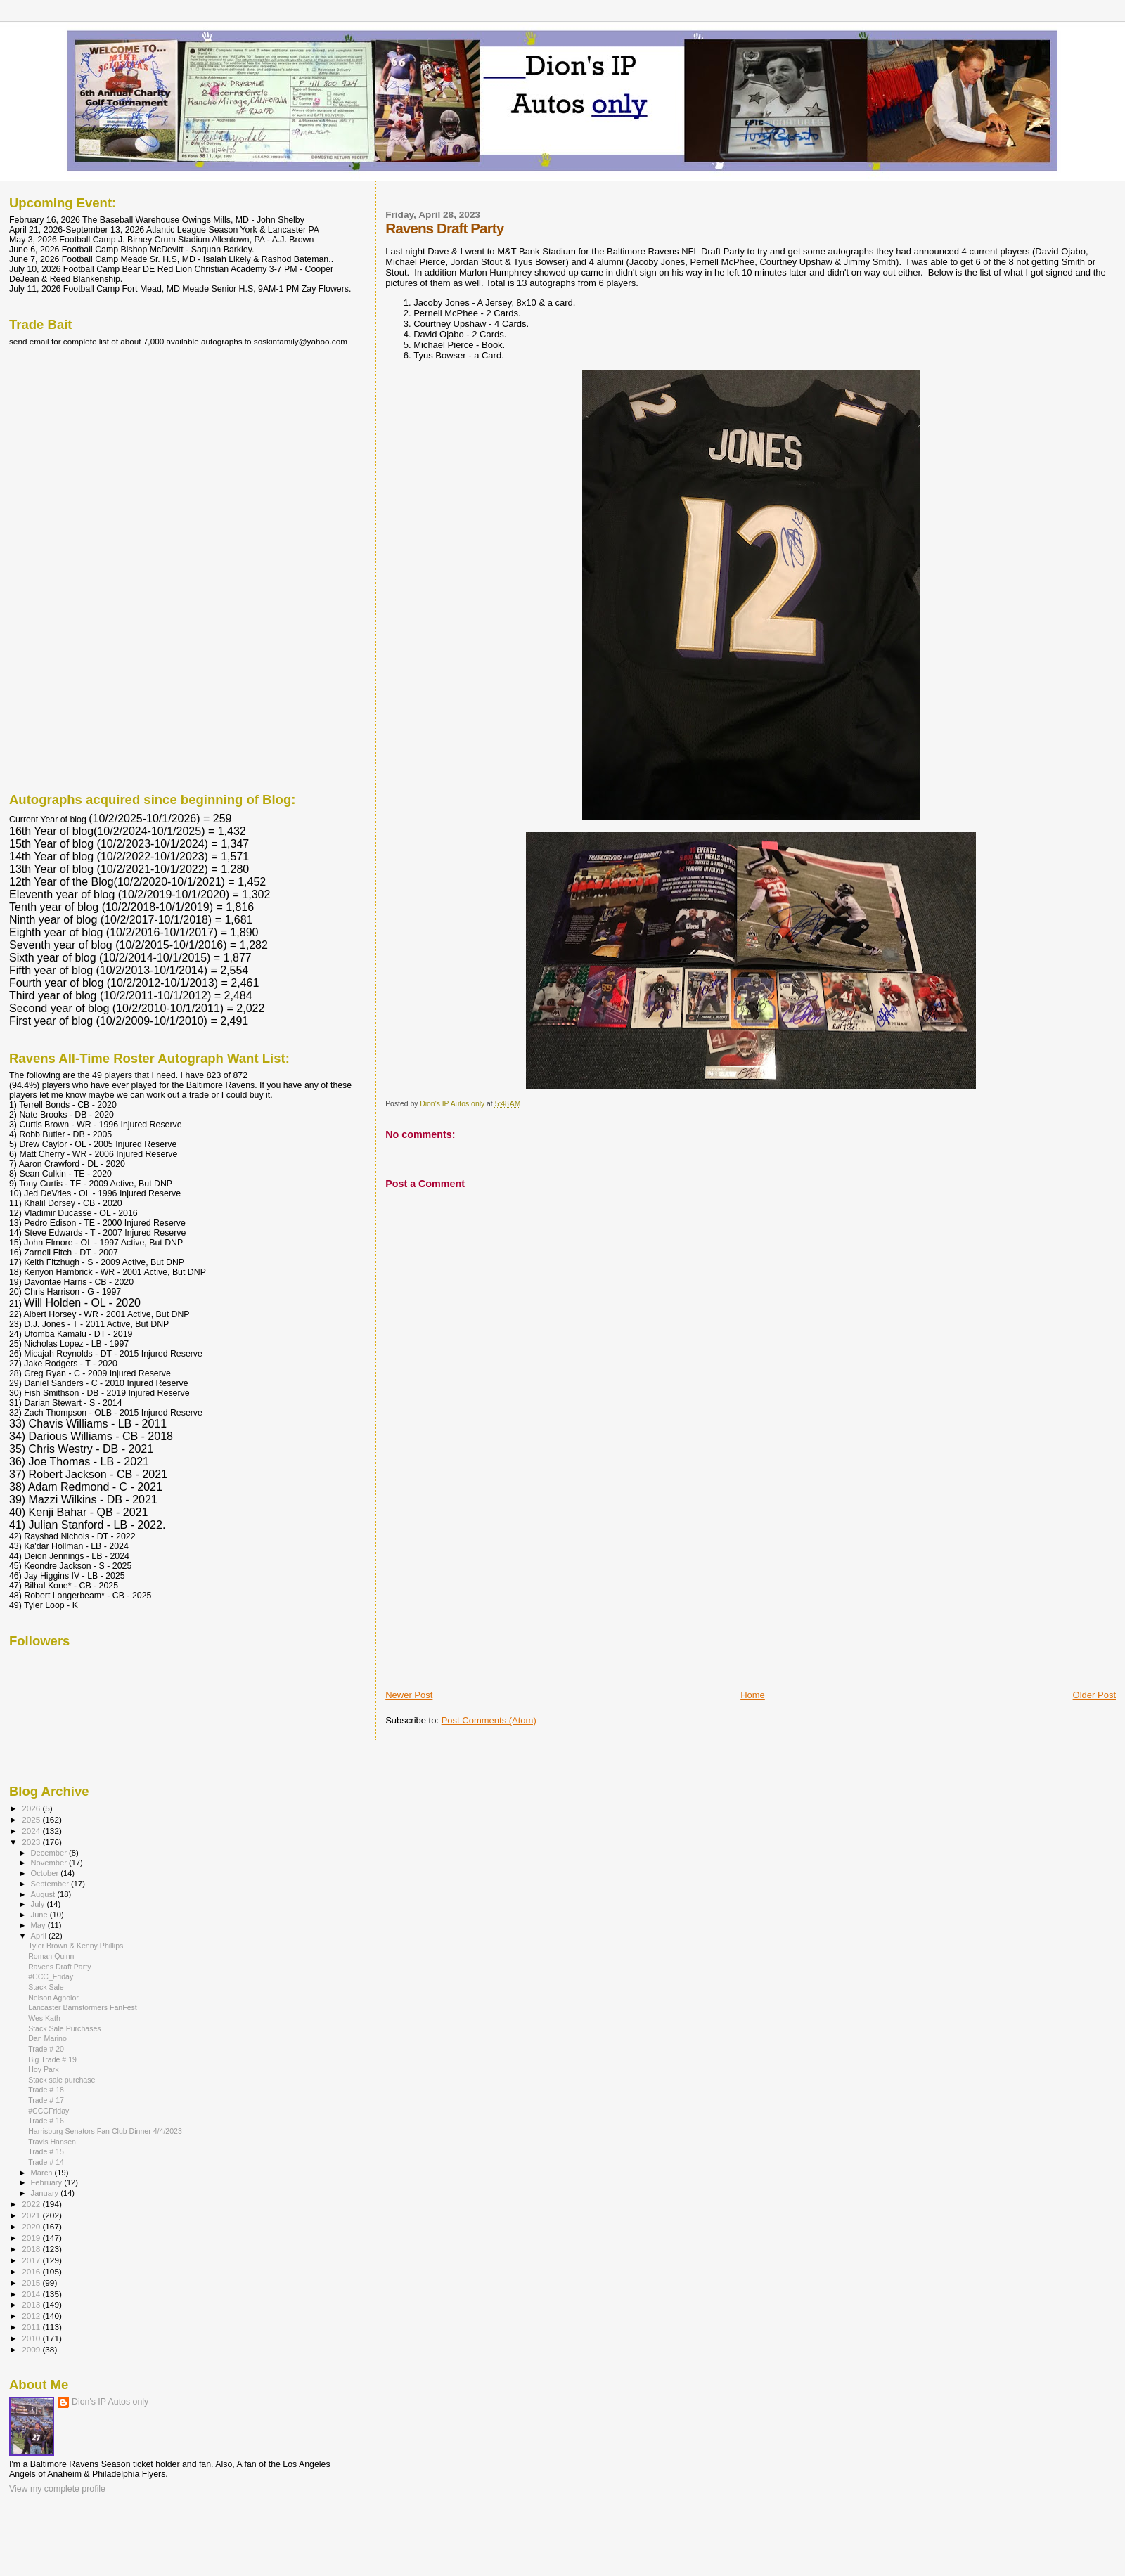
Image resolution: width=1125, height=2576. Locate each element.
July (39, 1904)
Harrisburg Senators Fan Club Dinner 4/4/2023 (105, 2131)
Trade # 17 (46, 2100)
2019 (32, 2237)
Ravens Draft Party (59, 1966)
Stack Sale (46, 1987)
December (50, 1853)
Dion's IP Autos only (110, 2402)
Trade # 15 (46, 2151)
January (46, 2193)
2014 (32, 2293)
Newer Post (408, 1695)
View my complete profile (57, 2489)
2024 (32, 1830)
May (39, 1925)
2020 (32, 2226)
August (44, 1894)
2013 (32, 2304)
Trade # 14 (46, 2162)
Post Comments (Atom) (489, 1720)
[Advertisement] (490, 1590)
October (46, 1873)
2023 (32, 1841)
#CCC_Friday (50, 1976)
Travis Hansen (52, 2141)
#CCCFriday (48, 2110)
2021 (32, 2215)
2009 (32, 2349)
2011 (32, 2326)
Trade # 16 (46, 2120)
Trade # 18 (46, 2089)
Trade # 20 (46, 2049)
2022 (32, 2203)
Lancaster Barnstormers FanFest (82, 2007)
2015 (32, 2282)
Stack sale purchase (61, 2080)
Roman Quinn (51, 1956)
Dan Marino (47, 2038)
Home (752, 1695)
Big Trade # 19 (52, 2059)
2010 (32, 2338)
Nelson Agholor (53, 1997)
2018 (32, 2248)
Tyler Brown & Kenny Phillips (75, 1945)
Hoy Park (43, 2069)
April (40, 1935)
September (51, 1883)
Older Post (1094, 1695)
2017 (32, 2260)
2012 (32, 2315)
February (48, 2182)
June (40, 1914)
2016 (32, 2271)
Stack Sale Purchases (64, 2028)
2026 (32, 1808)
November (50, 1862)
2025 (32, 1819)
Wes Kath (44, 2018)
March (43, 2172)
